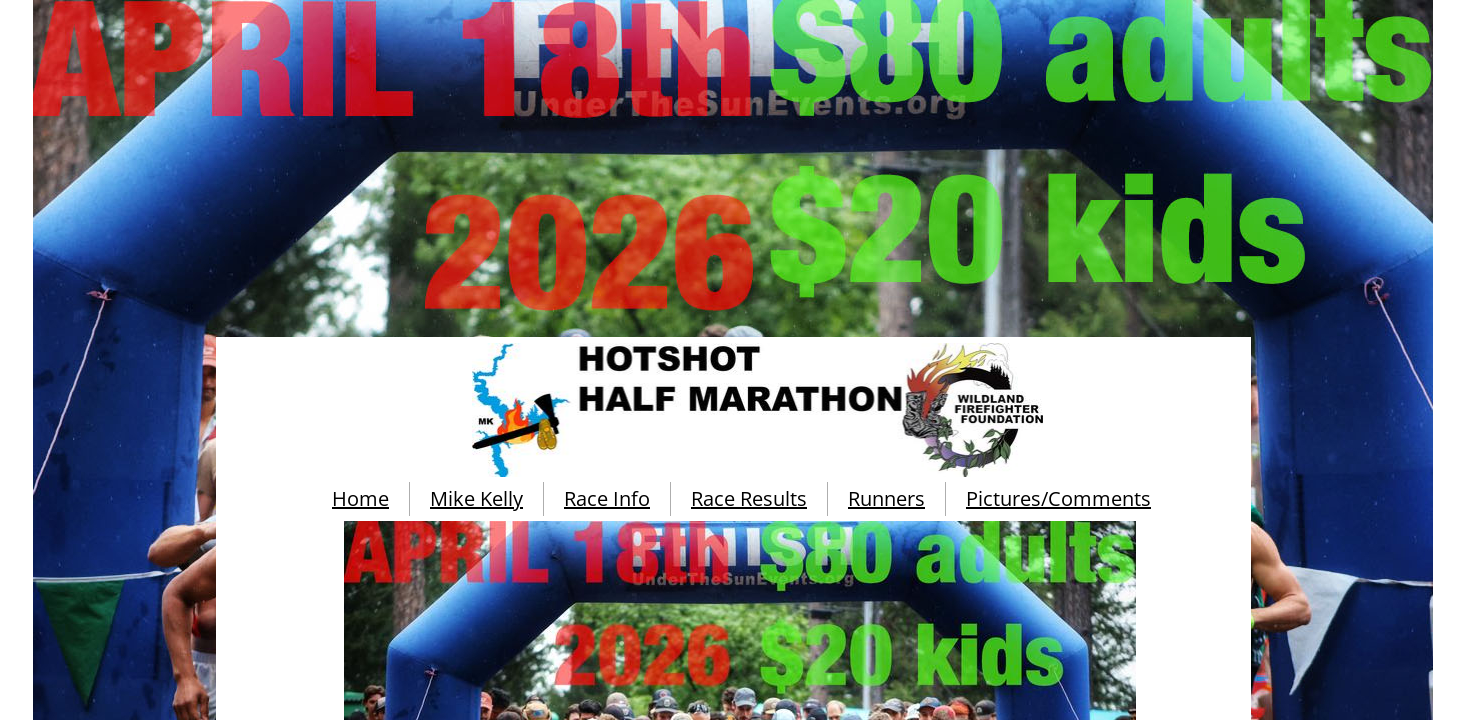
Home (360, 498)
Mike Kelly (476, 498)
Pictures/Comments (1058, 498)
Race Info (607, 498)
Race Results (749, 498)
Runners (886, 498)
